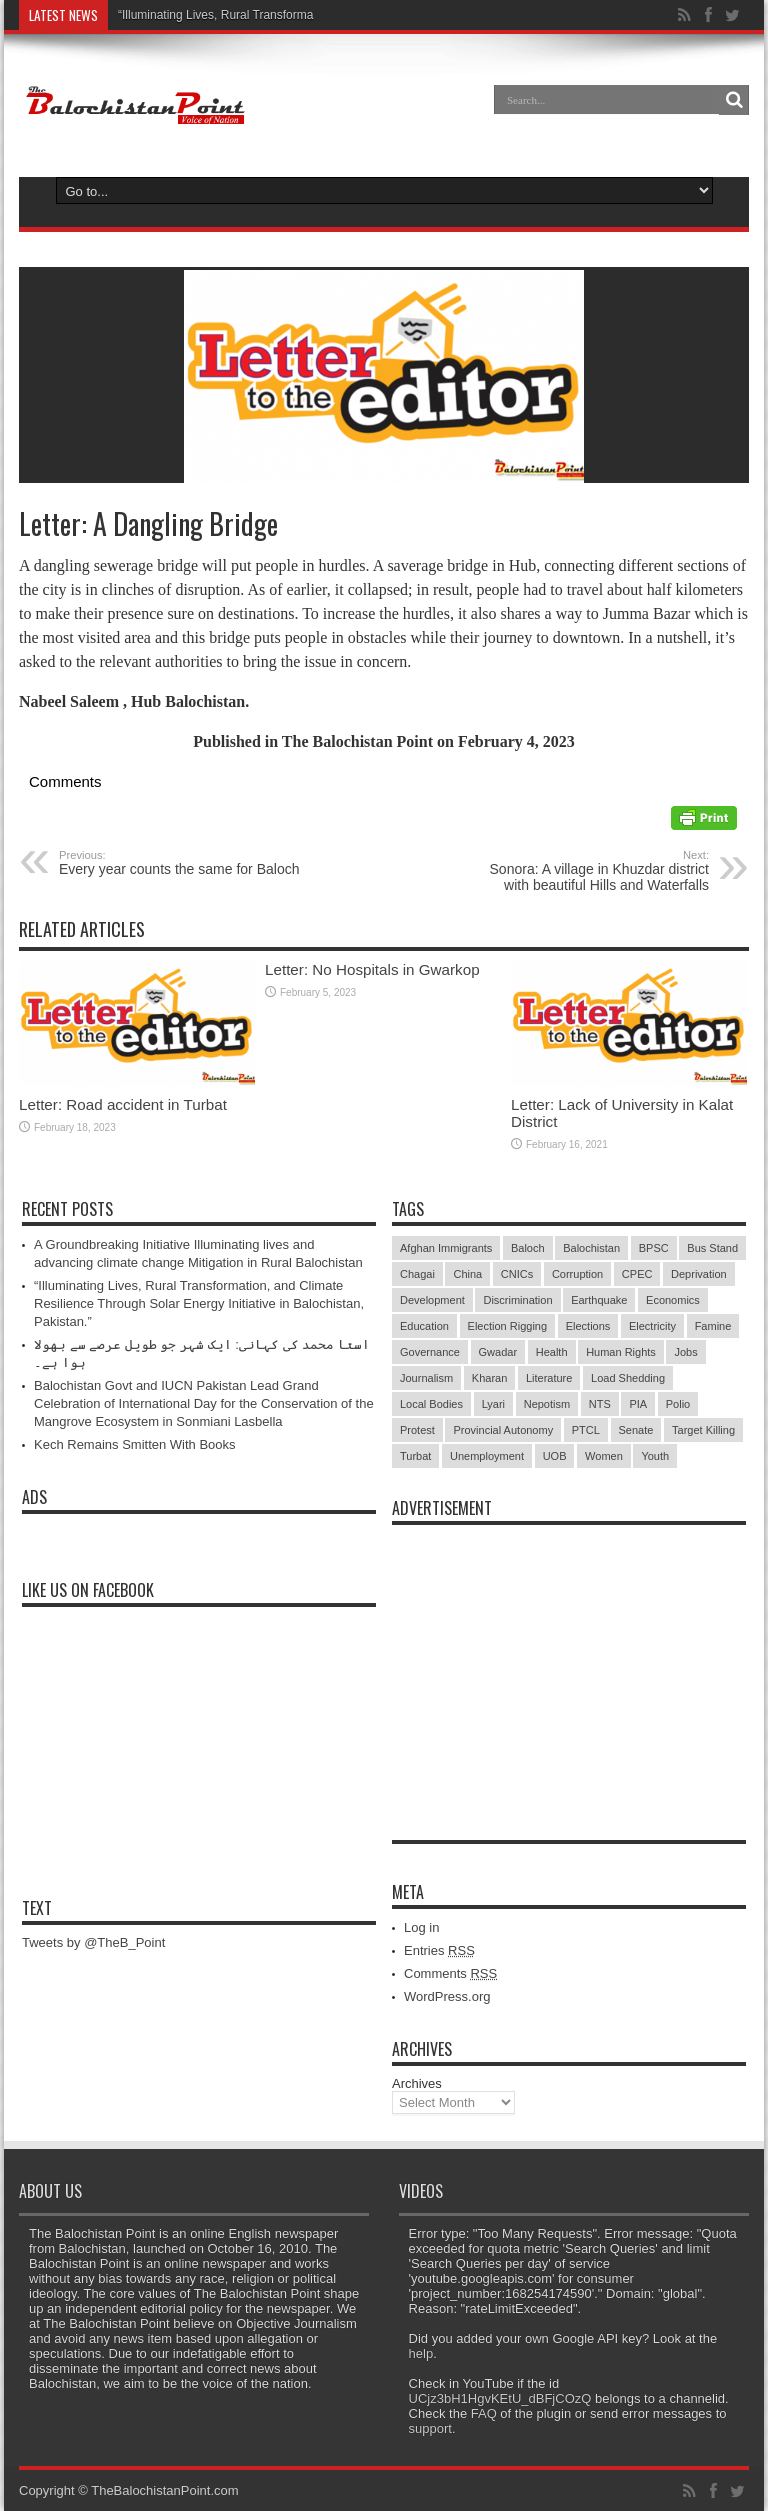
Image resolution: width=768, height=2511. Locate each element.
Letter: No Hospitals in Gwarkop (372, 969)
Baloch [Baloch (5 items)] (528, 1248)
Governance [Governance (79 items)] (430, 1352)
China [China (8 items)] (467, 1274)
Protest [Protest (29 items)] (417, 1430)
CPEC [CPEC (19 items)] (637, 1274)
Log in (421, 1927)
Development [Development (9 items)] (432, 1300)
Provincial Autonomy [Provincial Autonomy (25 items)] (503, 1430)
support (430, 2428)
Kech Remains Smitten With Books (135, 1444)
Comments (450, 1973)
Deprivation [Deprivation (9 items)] (699, 1274)
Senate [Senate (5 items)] (636, 1430)
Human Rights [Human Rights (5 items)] (621, 1352)
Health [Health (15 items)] (552, 1352)
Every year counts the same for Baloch (181, 863)
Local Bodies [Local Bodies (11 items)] (431, 1404)
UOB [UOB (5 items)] (555, 1456)
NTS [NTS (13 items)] (600, 1404)
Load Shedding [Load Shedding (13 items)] (628, 1378)
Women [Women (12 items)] (604, 1456)
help (421, 2353)
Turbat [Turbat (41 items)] (415, 1456)
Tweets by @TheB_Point (93, 1942)
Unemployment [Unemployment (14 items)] (487, 1456)
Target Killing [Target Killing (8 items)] (703, 1430)
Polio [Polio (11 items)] (678, 1404)
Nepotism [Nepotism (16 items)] (547, 1404)
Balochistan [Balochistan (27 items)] (591, 1248)
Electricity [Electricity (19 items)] (652, 1326)
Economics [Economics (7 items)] (673, 1300)
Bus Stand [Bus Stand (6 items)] (712, 1248)
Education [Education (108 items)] (424, 1326)
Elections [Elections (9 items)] (588, 1326)
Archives (417, 2083)
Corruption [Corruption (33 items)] (577, 1274)
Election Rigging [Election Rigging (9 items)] (508, 1326)
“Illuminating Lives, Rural (183, 15)
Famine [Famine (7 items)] (713, 1326)
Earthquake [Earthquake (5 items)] (599, 1300)
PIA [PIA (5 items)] (638, 1404)
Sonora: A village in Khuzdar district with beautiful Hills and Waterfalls (586, 871)
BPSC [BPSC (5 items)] (654, 1248)
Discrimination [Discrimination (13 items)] (517, 1300)
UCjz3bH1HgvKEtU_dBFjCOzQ (500, 2398)
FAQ (484, 2413)
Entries (439, 1950)
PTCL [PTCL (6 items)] (586, 1430)
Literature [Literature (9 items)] (549, 1378)
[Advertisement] (569, 1660)
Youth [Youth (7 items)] (655, 1456)
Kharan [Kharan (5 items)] (489, 1378)
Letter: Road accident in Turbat (123, 1104)
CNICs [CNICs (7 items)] (517, 1274)
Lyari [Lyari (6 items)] (493, 1404)
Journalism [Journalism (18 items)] (426, 1378)
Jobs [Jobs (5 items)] (685, 1352)
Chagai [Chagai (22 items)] (417, 1274)
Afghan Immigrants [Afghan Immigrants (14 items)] (446, 1248)
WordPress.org (447, 1996)
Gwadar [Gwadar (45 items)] (498, 1352)
